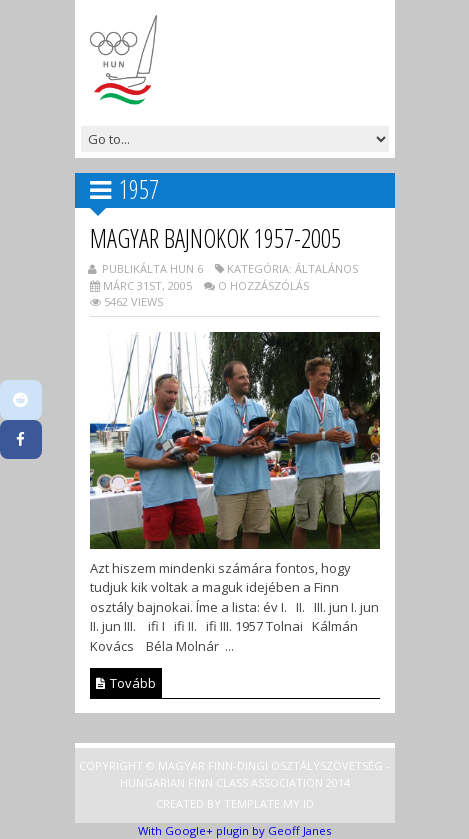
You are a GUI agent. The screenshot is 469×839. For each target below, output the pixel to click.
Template (252, 803)
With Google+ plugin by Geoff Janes (234, 830)
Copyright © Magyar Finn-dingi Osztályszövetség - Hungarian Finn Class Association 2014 (234, 774)
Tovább (126, 683)
